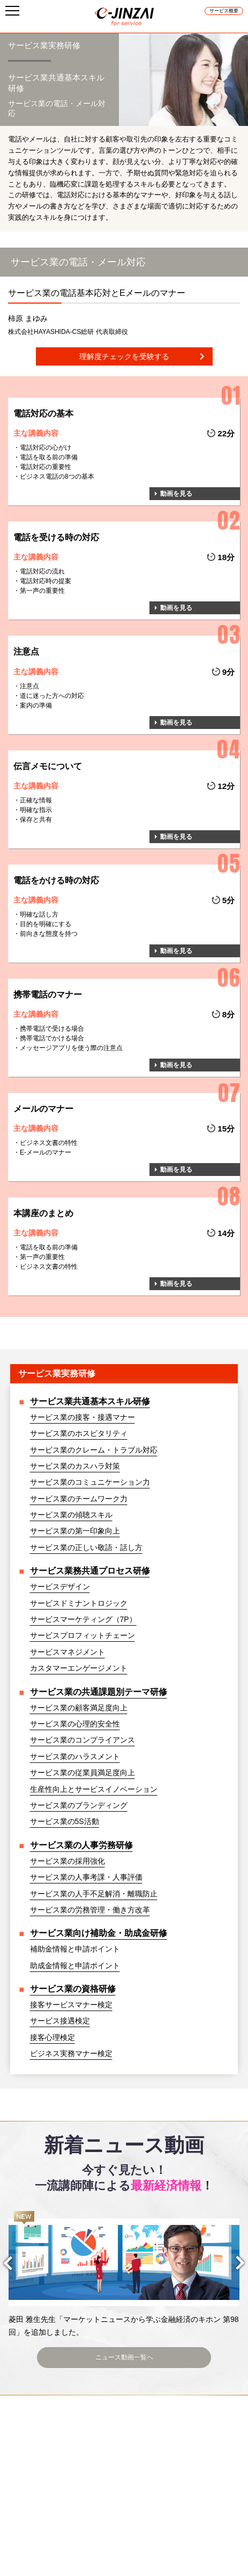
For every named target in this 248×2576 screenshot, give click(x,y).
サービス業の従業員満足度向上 (82, 1772)
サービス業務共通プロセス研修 (90, 1570)
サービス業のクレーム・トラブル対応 (93, 1450)
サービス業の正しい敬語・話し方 (86, 1547)
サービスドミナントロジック (78, 1603)
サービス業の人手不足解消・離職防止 (93, 1893)
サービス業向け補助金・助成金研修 (98, 1933)
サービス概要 (223, 10)
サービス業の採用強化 (67, 1861)
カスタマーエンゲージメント (78, 1668)
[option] (124, 2274)
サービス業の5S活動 (64, 1821)
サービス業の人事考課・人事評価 (86, 1877)
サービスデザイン (60, 1586)
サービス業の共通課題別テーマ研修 (98, 1691)
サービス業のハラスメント (75, 1756)
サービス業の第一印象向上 (75, 1531)
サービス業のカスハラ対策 (75, 1466)
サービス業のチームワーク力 (78, 1498)
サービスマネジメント (67, 1652)
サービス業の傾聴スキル (71, 1514)
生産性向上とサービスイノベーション (93, 1789)
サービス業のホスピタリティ (78, 1433)
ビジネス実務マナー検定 (71, 2053)
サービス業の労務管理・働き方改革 (90, 1909)
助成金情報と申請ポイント (75, 1965)
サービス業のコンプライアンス (82, 1740)
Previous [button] (16, 2263)
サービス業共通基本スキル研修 (90, 1401)
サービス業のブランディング (78, 1805)
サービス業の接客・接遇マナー (82, 1417)
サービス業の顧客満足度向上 (78, 1707)
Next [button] (232, 2263)
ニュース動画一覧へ (124, 2355)
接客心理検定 (52, 2037)
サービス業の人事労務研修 (81, 1845)
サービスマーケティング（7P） (83, 1619)
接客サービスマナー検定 (71, 2004)
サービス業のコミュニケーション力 (90, 1482)
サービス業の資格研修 (73, 1988)
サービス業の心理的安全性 (75, 1723)
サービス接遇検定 (60, 2020)
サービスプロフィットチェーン (82, 1635)
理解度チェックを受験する (124, 356)
